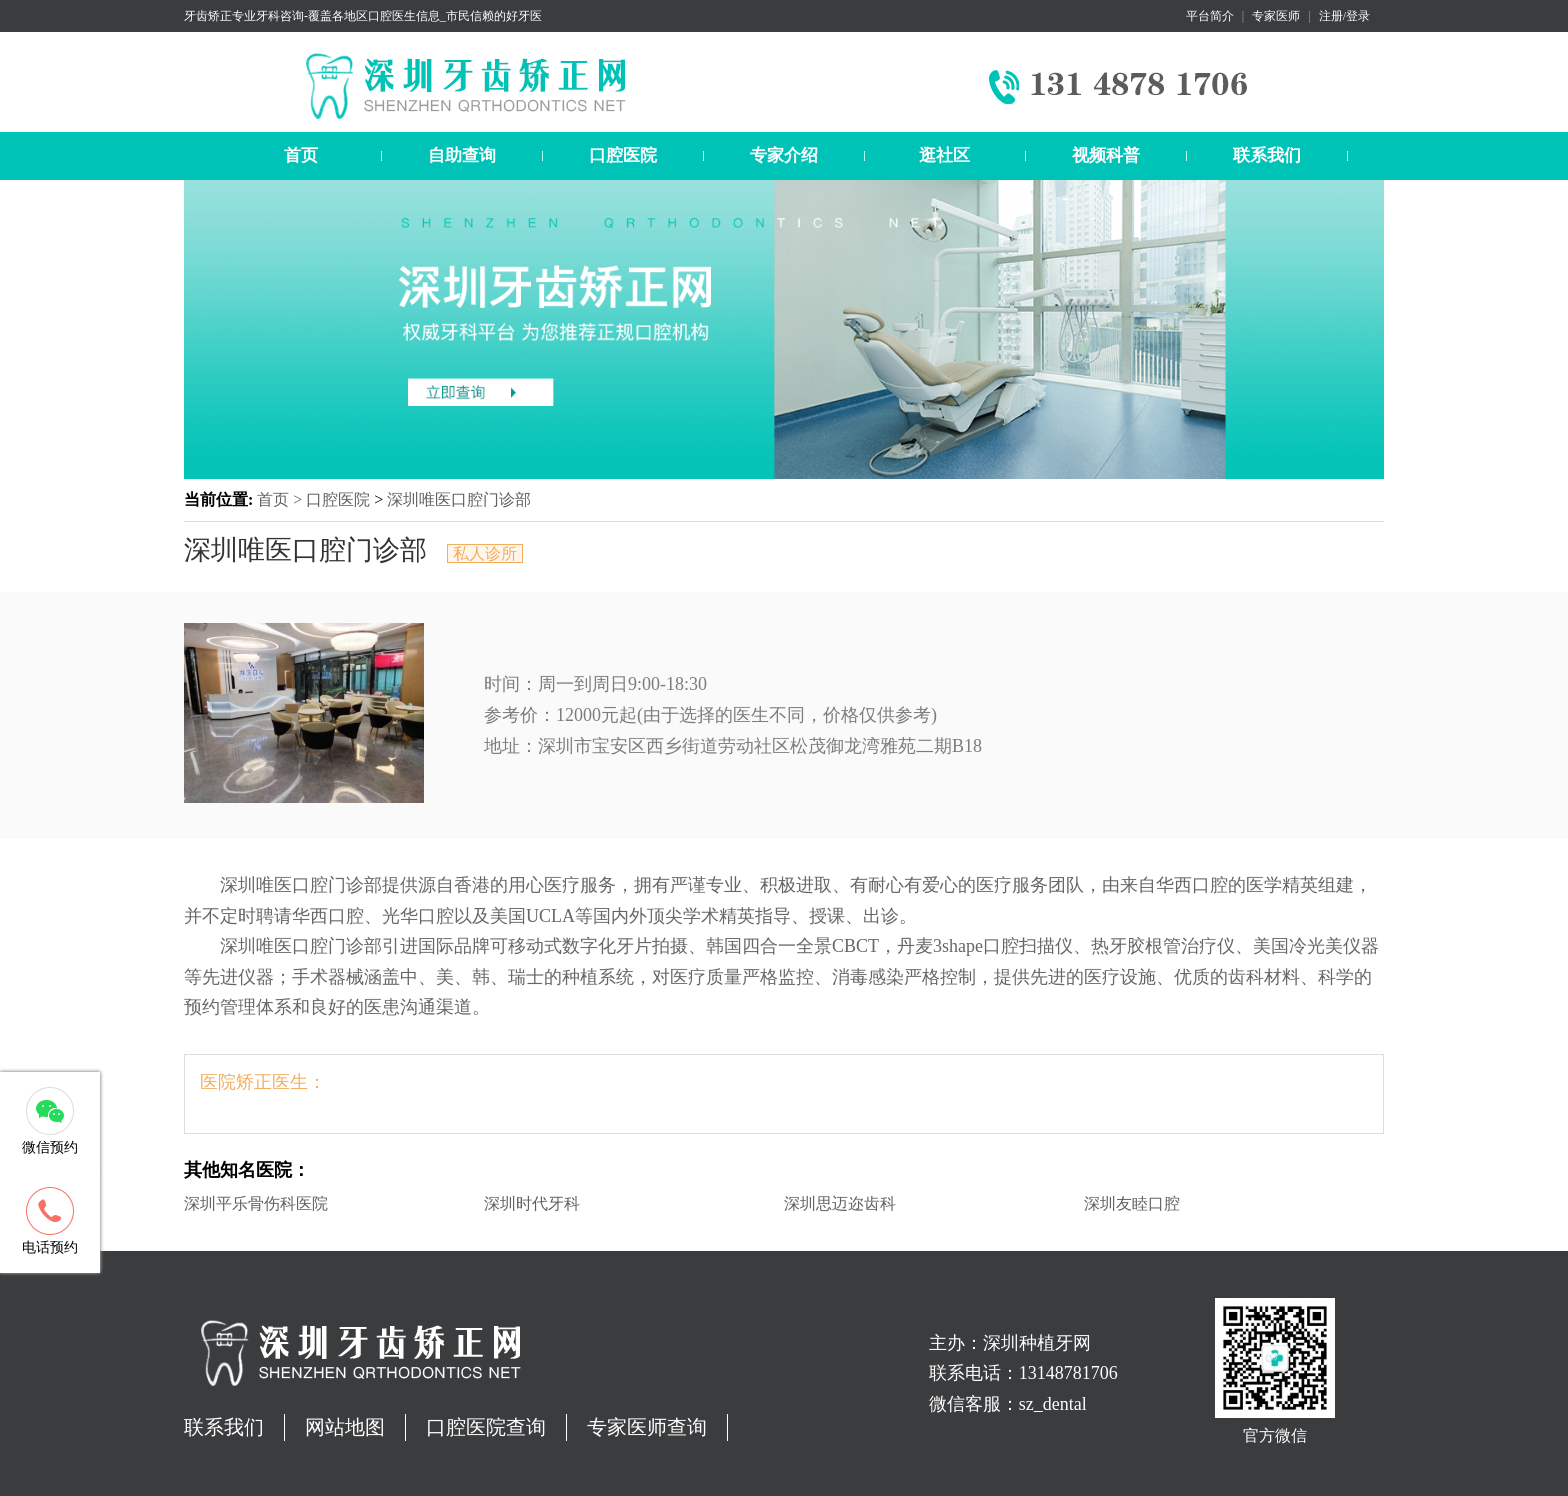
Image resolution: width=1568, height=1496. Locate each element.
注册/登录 (1344, 16)
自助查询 (462, 155)
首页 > (281, 499)
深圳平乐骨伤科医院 (256, 1203)
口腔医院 (623, 155)
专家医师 (1276, 16)
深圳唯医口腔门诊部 (459, 499)
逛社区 (944, 155)
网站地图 (345, 1427)
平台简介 (1210, 16)
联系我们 (1267, 155)
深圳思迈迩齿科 (840, 1203)
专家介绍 (784, 155)
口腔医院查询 (486, 1427)
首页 (301, 155)
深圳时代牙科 (532, 1203)
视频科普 (1106, 155)
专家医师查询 (647, 1427)
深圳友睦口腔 (1132, 1203)
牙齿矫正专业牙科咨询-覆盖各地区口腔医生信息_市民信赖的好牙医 (363, 16)
